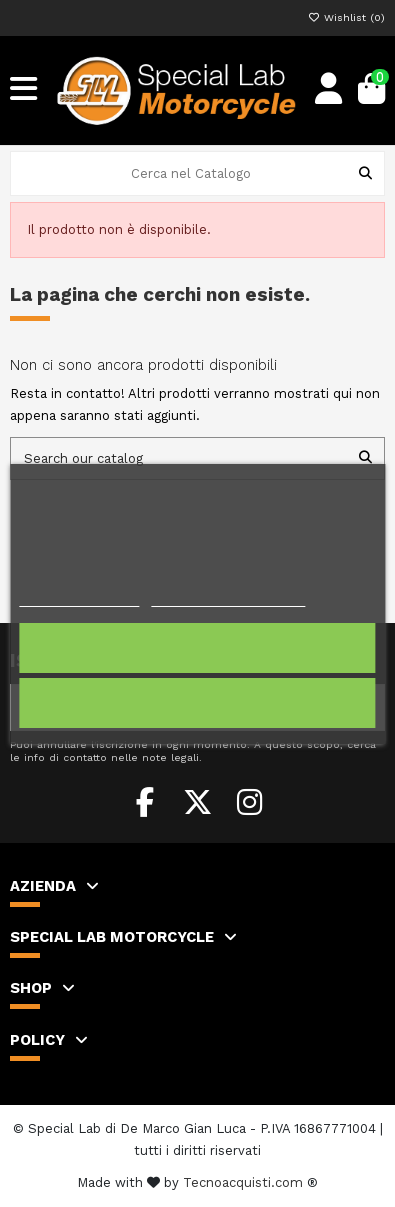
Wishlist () (346, 17)
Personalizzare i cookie (228, 597)
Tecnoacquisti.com (243, 1182)
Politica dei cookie (80, 597)
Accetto (197, 647)
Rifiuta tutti (198, 702)
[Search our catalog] (365, 458)
